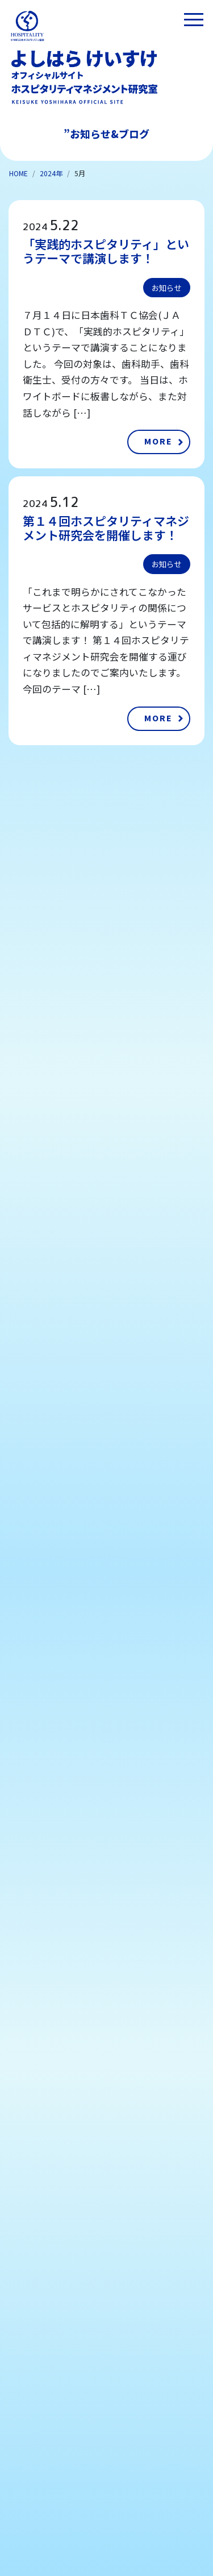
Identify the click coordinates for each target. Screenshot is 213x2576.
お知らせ (166, 287)
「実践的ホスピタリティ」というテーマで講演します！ (106, 251)
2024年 (51, 173)
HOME (18, 173)
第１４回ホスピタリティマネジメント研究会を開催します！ (106, 527)
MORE (158, 441)
